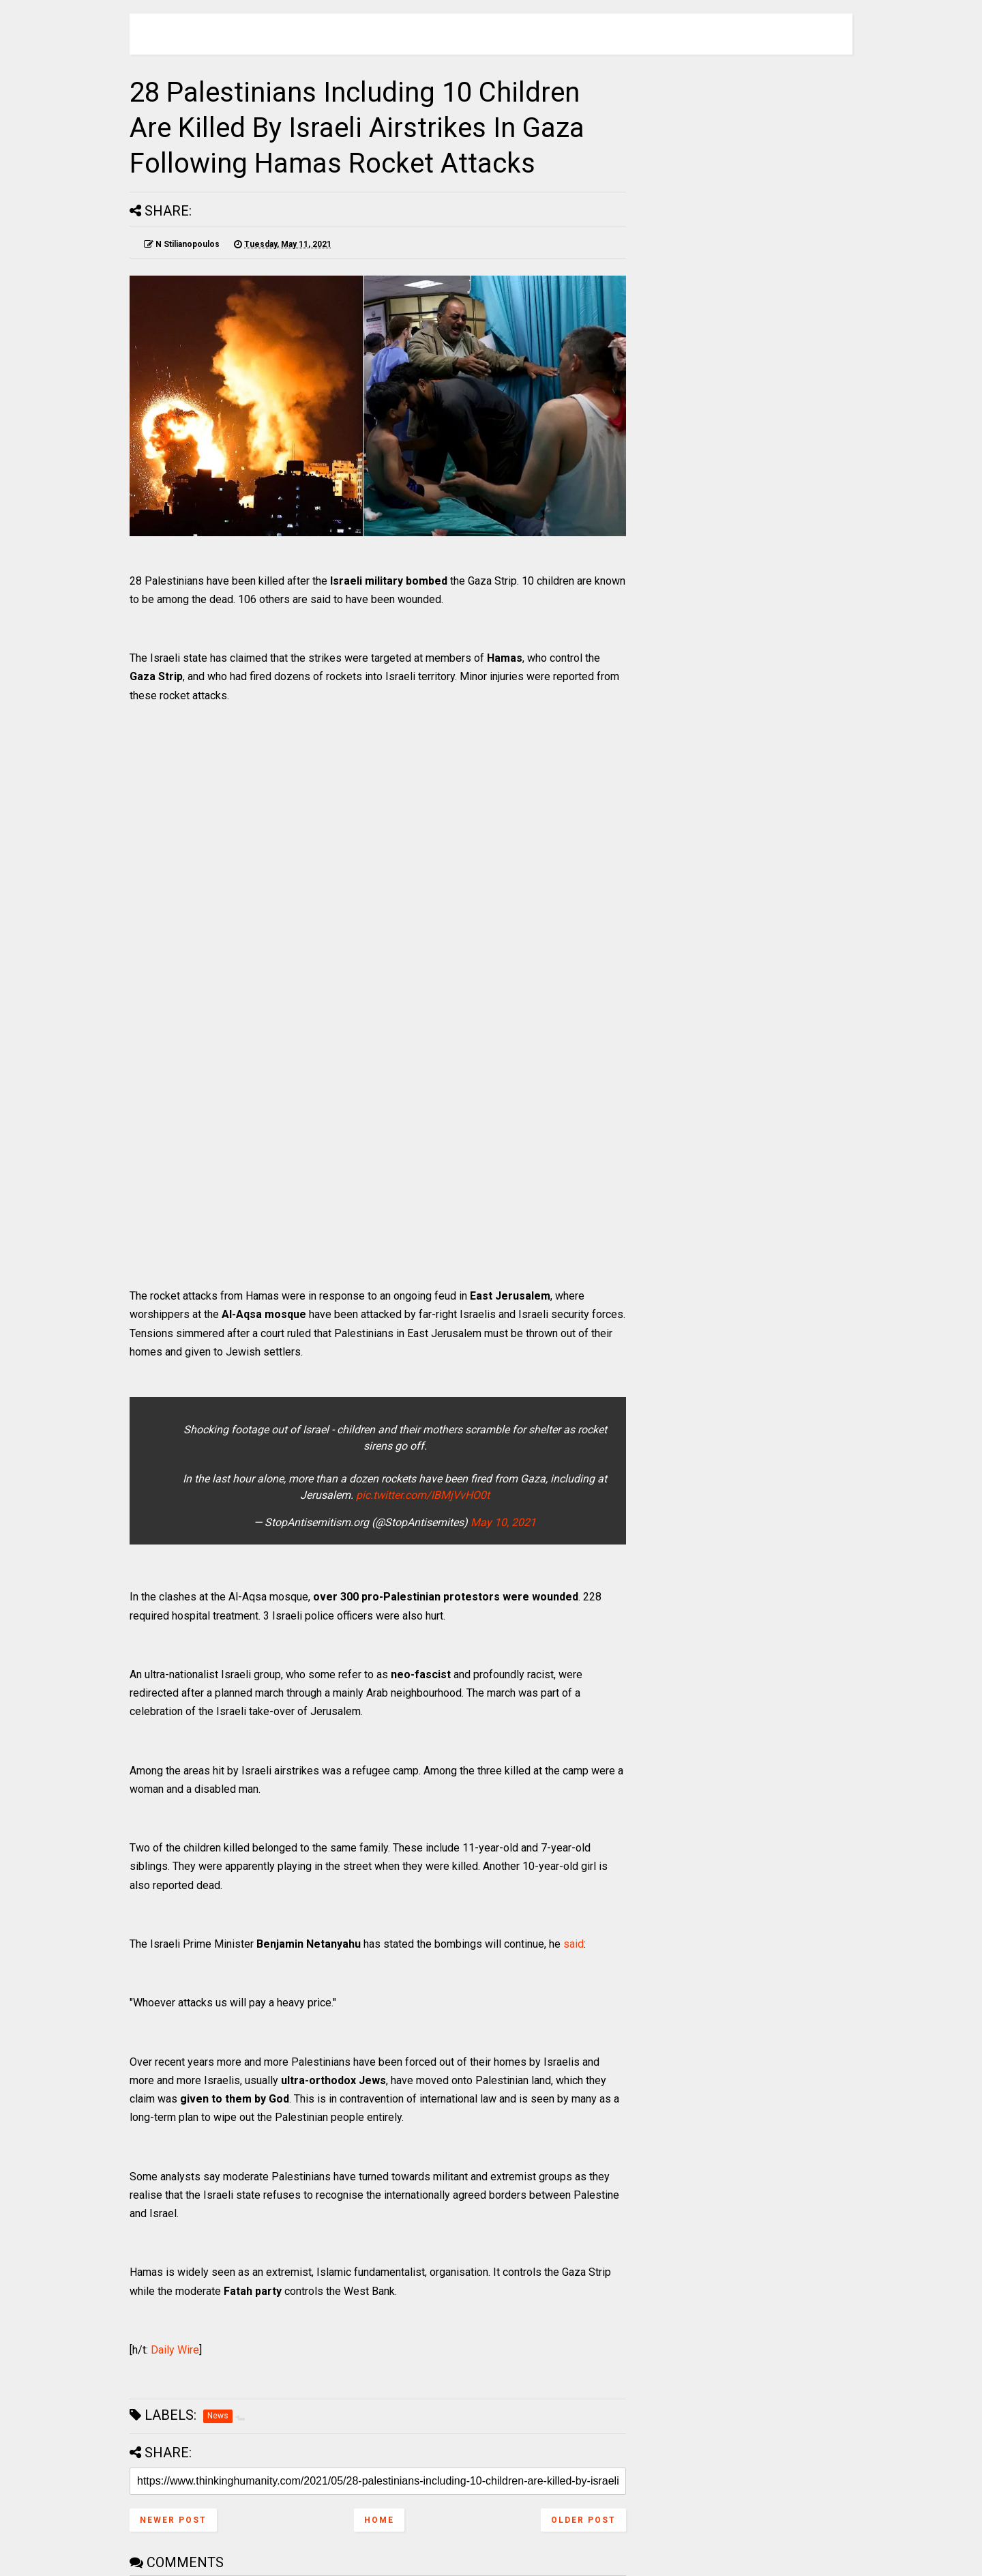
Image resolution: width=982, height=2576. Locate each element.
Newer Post (173, 2520)
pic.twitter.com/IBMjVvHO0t (423, 1495)
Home (379, 2520)
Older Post (583, 2520)
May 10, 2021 (503, 1522)
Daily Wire (175, 2349)
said (573, 1943)
